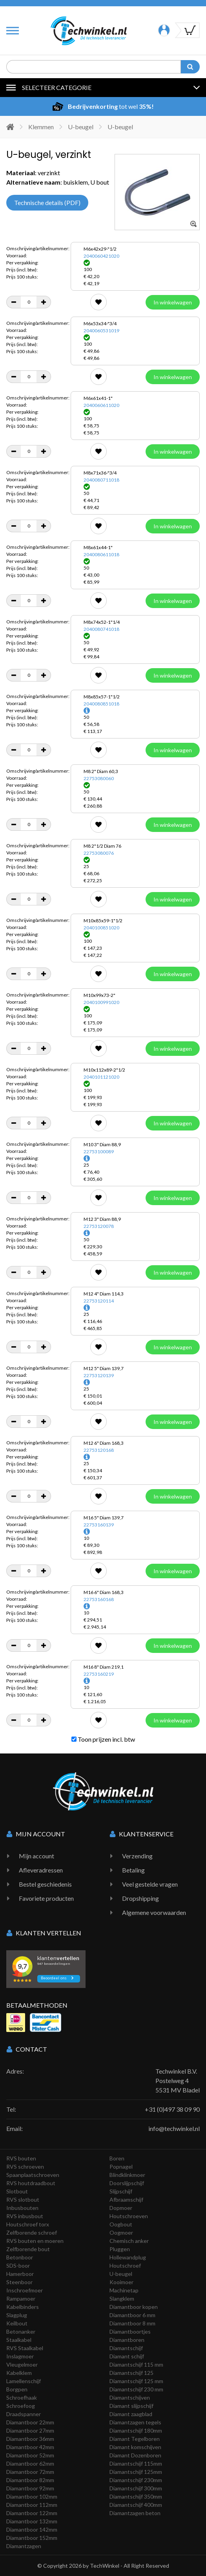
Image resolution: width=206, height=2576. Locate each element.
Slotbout (17, 2191)
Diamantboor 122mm (31, 2513)
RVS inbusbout (24, 2216)
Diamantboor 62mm (30, 2463)
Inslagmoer (20, 2356)
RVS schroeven (25, 2166)
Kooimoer (121, 2282)
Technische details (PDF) (47, 202)
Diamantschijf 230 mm (136, 2389)
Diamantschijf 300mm (135, 2488)
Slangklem (121, 2298)
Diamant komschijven (135, 2447)
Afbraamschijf (126, 2199)
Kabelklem (19, 2372)
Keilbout (16, 2323)
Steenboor (19, 2282)
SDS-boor (18, 2265)
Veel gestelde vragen (150, 1884)
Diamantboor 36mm (30, 2438)
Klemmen (41, 126)
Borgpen (16, 2389)
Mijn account (36, 1856)
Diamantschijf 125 (131, 2372)
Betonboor (19, 2257)
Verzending (137, 1856)
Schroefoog (20, 2405)
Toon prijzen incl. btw (103, 1739)
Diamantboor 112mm (31, 2504)
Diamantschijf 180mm (135, 2430)
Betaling (133, 1870)
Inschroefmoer (24, 2290)
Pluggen (119, 2249)
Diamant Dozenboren (135, 2455)
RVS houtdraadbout (30, 2183)
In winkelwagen (172, 302)
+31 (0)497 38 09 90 (172, 2109)
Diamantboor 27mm (30, 2430)
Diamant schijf (126, 2356)
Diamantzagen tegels (135, 2422)
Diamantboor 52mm (30, 2455)
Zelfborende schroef (31, 2232)
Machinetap (124, 2290)
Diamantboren (126, 2339)
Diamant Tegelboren (134, 2438)
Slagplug (16, 2315)
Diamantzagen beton (134, 2513)
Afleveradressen (41, 1870)
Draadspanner (23, 2414)
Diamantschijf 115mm (135, 2463)
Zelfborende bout (28, 2249)
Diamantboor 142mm (31, 2529)
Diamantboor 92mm (30, 2488)
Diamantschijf (126, 2348)
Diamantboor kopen (133, 2306)
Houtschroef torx (27, 2224)
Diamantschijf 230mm (135, 2480)
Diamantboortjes (130, 2331)
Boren (116, 2158)
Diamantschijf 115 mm (136, 2364)
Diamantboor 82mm (30, 2480)
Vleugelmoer (22, 2364)
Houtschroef (125, 2265)
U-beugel (80, 126)
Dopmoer (120, 2207)
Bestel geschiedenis (45, 1884)
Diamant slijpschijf (131, 2405)
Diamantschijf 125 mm (136, 2381)
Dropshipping (140, 1898)
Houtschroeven (128, 2216)
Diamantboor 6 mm (132, 2315)
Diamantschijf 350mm (135, 2496)
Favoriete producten (46, 1898)
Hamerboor (20, 2273)
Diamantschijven (129, 2397)
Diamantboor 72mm (30, 2471)
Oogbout (120, 2224)
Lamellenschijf (23, 2381)
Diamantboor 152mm (31, 2537)
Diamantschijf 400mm (135, 2504)
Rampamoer (20, 2298)
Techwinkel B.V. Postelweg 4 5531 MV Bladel (177, 2080)
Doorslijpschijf (126, 2183)
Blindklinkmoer (127, 2174)
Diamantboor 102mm (31, 2496)
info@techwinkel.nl (174, 2128)
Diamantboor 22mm (30, 2422)
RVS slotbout (22, 2199)
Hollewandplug (127, 2257)
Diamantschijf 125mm (135, 2471)
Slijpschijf (120, 2191)
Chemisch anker (129, 2240)
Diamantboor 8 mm (132, 2323)
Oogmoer (121, 2232)
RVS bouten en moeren (35, 2240)
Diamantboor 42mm (30, 2447)
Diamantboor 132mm (31, 2521)
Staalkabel (18, 2339)
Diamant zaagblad (130, 2414)
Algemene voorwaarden (154, 1912)
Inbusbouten (22, 2207)
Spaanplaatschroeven (32, 2174)
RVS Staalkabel (24, 2348)
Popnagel (121, 2166)
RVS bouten (21, 2158)
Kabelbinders (22, 2306)
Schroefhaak (21, 2397)
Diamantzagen (23, 2546)
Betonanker (20, 2331)
